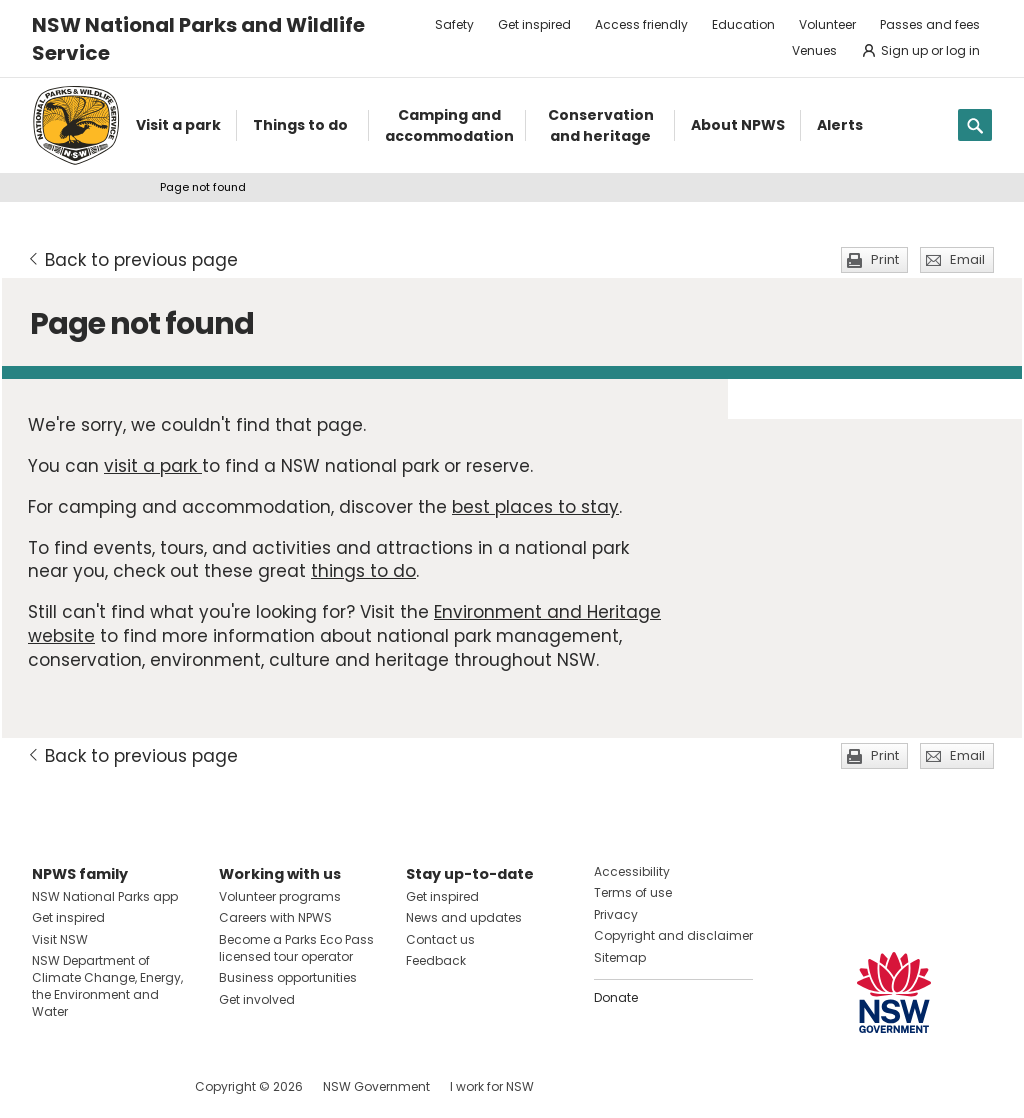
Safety (454, 24)
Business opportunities (288, 977)
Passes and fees (930, 24)
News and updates (464, 917)
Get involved (257, 999)
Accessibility (632, 871)
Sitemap (620, 957)
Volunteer (827, 24)
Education (743, 24)
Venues (814, 50)
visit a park (153, 466)
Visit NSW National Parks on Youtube (136, 1086)
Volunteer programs (280, 896)
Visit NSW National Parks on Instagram (93, 1086)
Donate (616, 997)
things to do (363, 571)
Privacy (616, 914)
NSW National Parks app (105, 896)
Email (967, 259)
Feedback (436, 960)
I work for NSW (492, 1086)
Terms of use (633, 892)
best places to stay (535, 507)
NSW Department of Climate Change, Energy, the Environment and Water (107, 985)
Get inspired (534, 24)
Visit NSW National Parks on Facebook (50, 1086)
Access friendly (641, 24)
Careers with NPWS (275, 917)
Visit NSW (60, 939)
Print (885, 259)
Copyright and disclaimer (673, 935)
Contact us (440, 939)
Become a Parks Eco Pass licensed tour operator (296, 948)
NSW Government (376, 1086)
